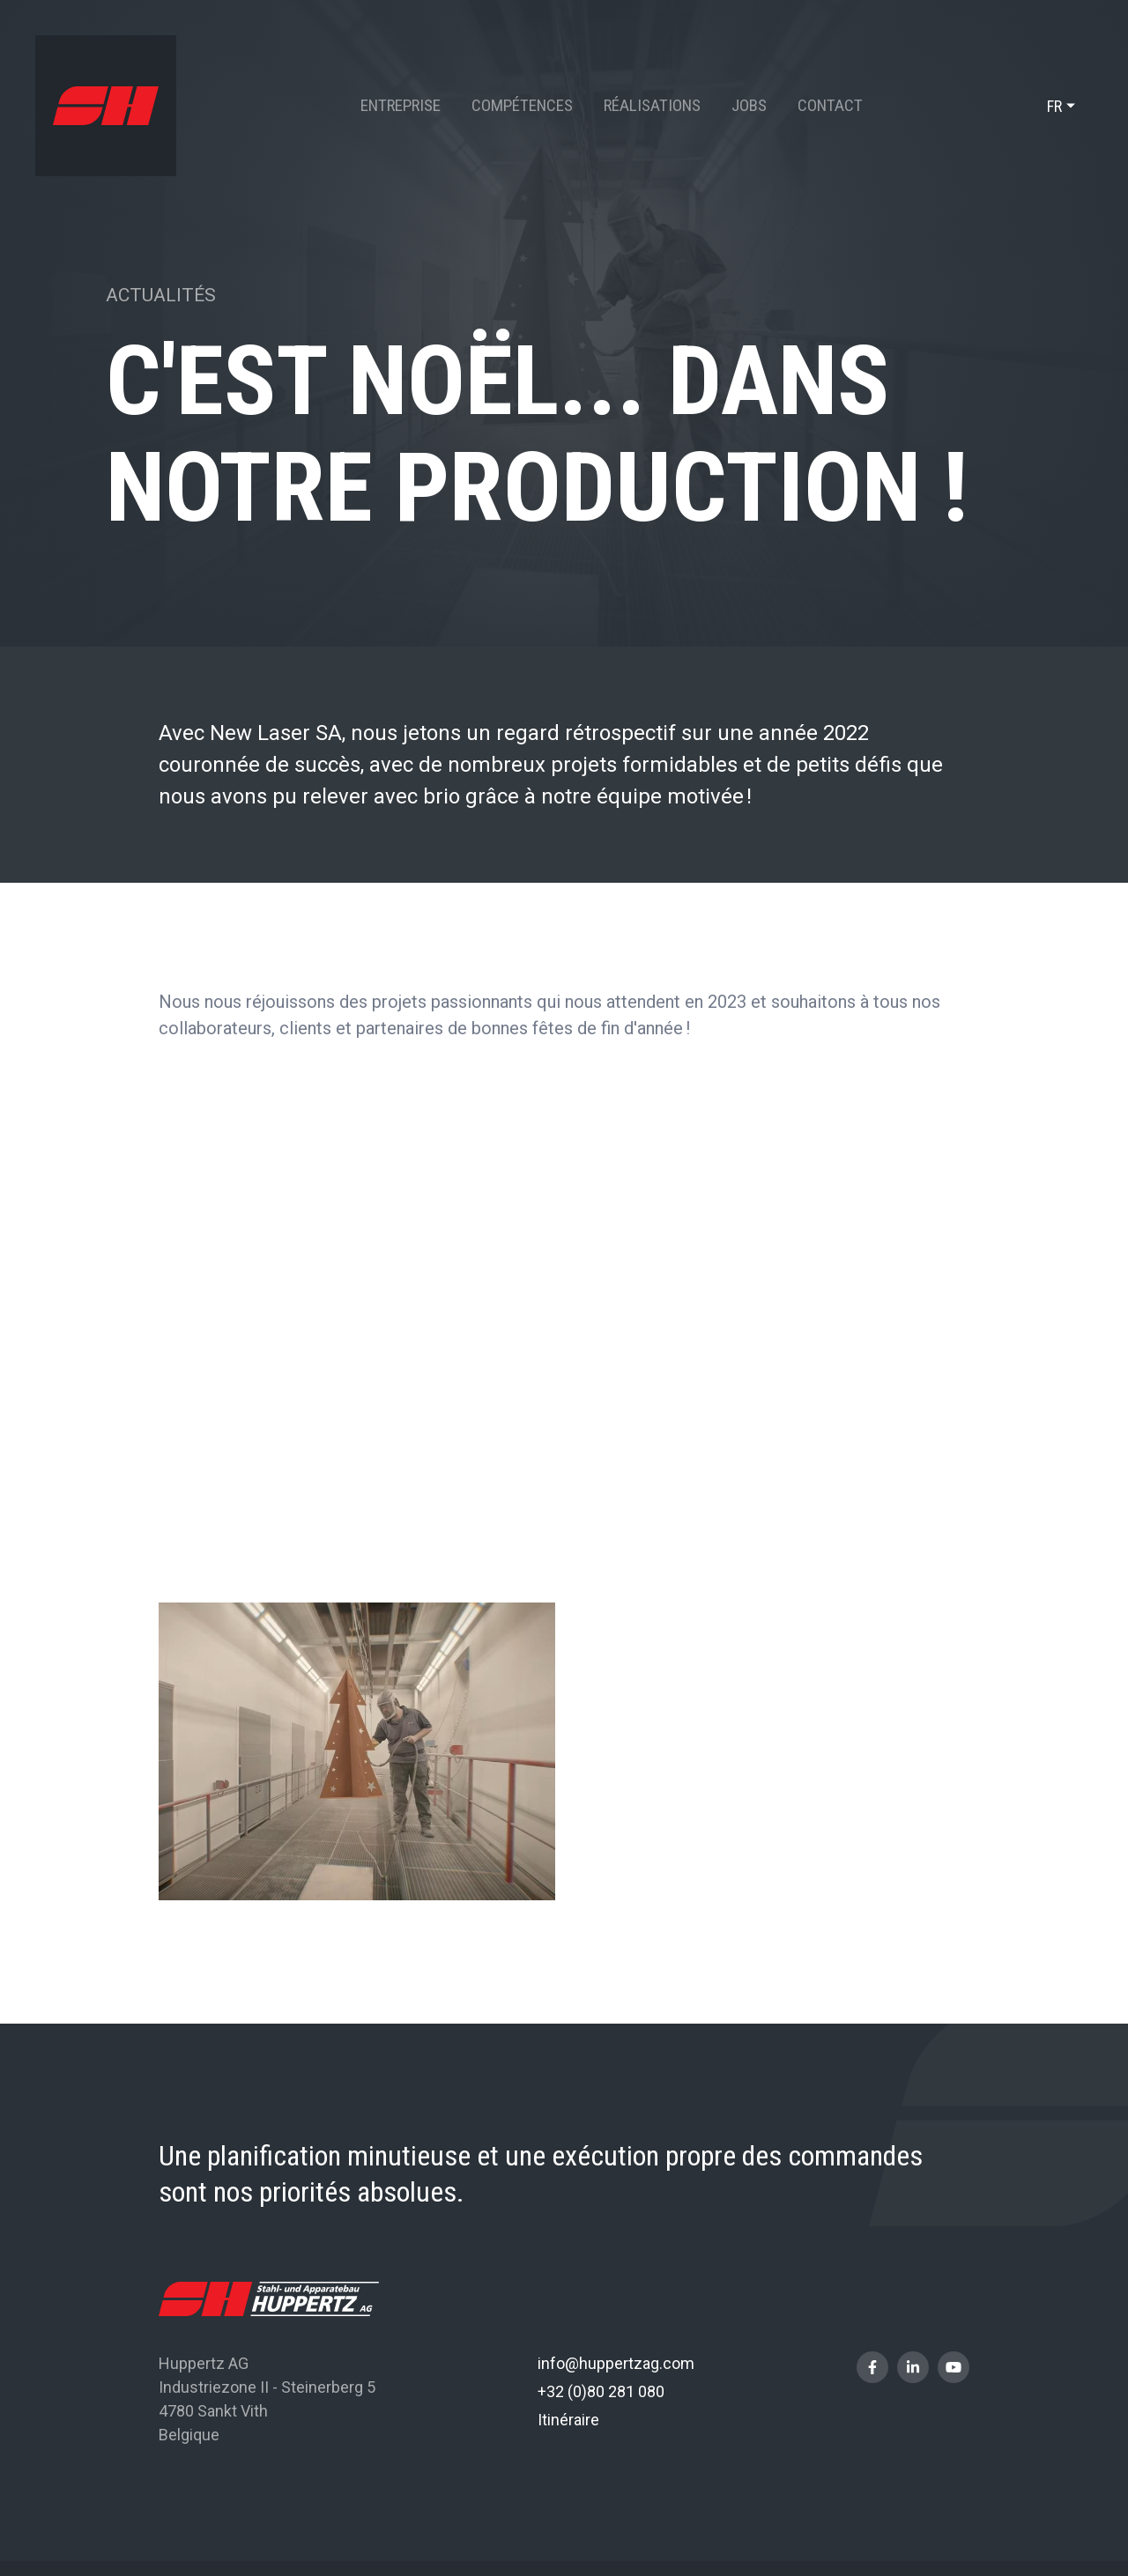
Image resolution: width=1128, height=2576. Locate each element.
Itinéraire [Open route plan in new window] (568, 2419)
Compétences (522, 105)
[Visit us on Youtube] (953, 2367)
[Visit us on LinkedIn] (913, 2367)
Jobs (749, 105)
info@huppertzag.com (616, 2363)
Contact (830, 105)
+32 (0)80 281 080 (601, 2391)
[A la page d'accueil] (105, 105)
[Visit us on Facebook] (872, 2367)
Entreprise (400, 105)
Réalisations (652, 105)
